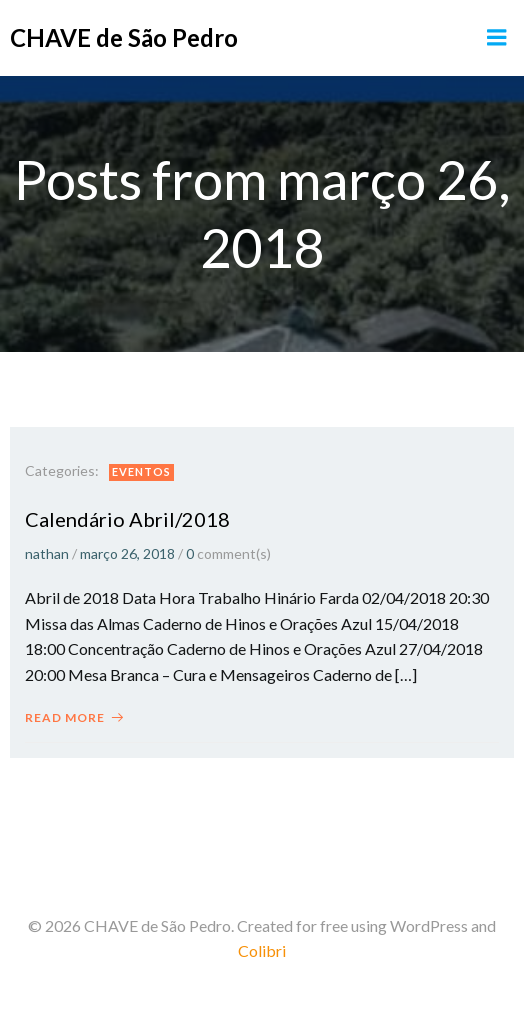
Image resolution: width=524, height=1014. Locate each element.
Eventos (141, 471)
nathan (47, 553)
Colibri (262, 950)
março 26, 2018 (127, 553)
